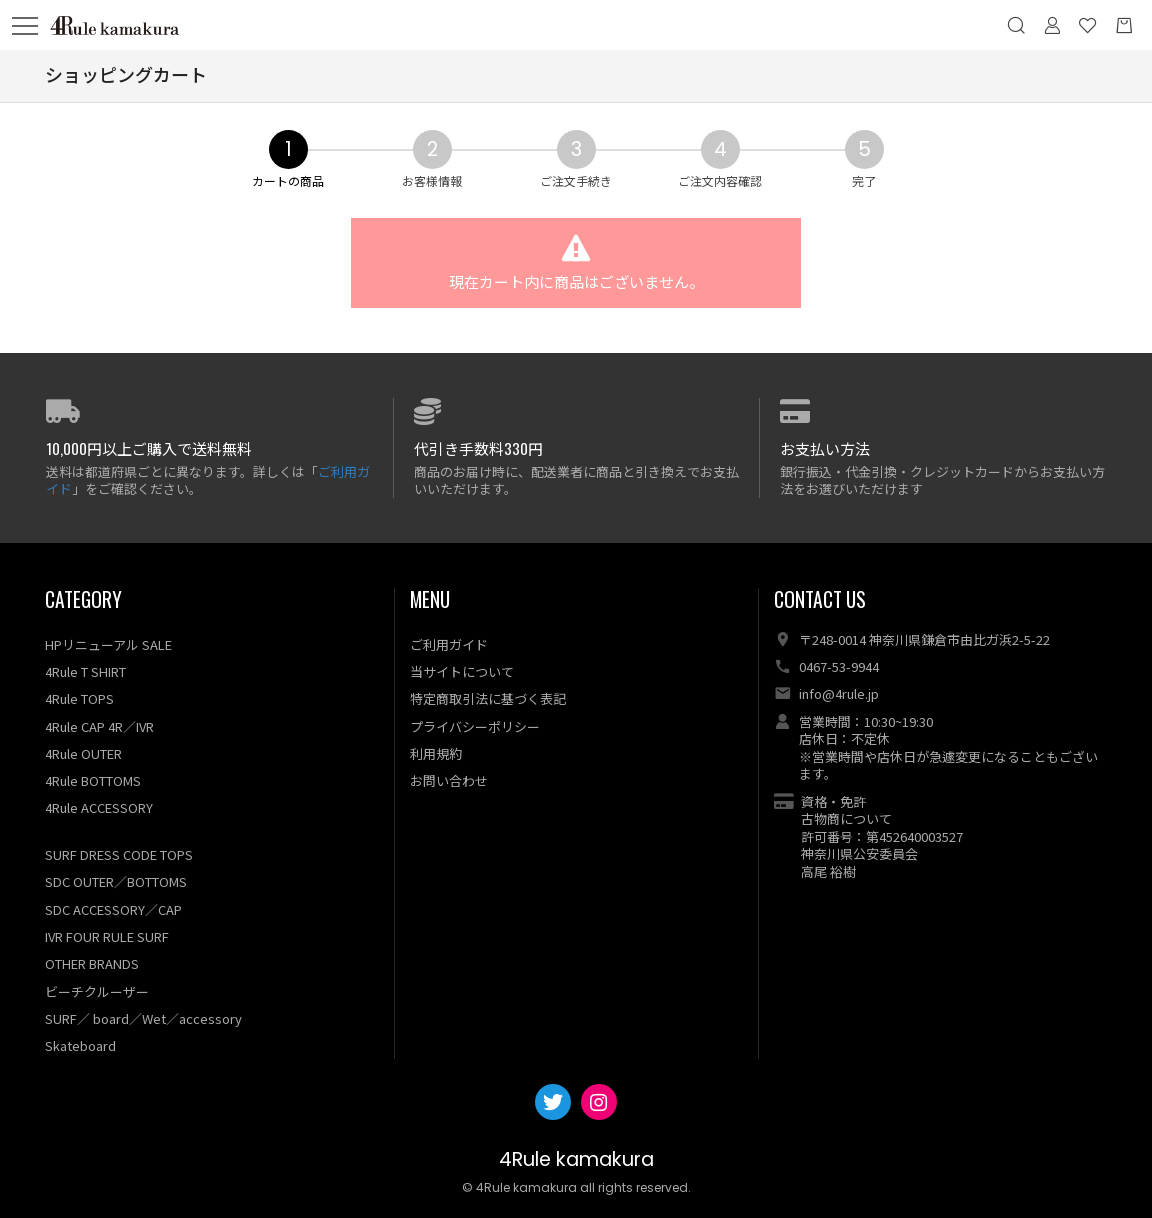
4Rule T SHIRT (85, 671)
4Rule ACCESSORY (99, 808)
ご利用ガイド (449, 644)
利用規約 (436, 753)
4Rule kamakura (576, 1159)
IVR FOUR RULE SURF (107, 936)
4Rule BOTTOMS (93, 780)
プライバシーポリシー (475, 726)
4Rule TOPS (79, 699)
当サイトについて (462, 671)
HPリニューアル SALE (108, 644)
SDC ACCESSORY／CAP (113, 909)
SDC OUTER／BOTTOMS (116, 882)
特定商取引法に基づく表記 (488, 699)
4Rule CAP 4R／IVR (99, 726)
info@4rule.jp (839, 694)
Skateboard (80, 1045)
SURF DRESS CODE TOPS (119, 854)
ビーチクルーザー (97, 991)
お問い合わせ (449, 780)
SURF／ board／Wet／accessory (143, 1018)
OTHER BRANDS (92, 964)
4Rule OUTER (83, 753)
